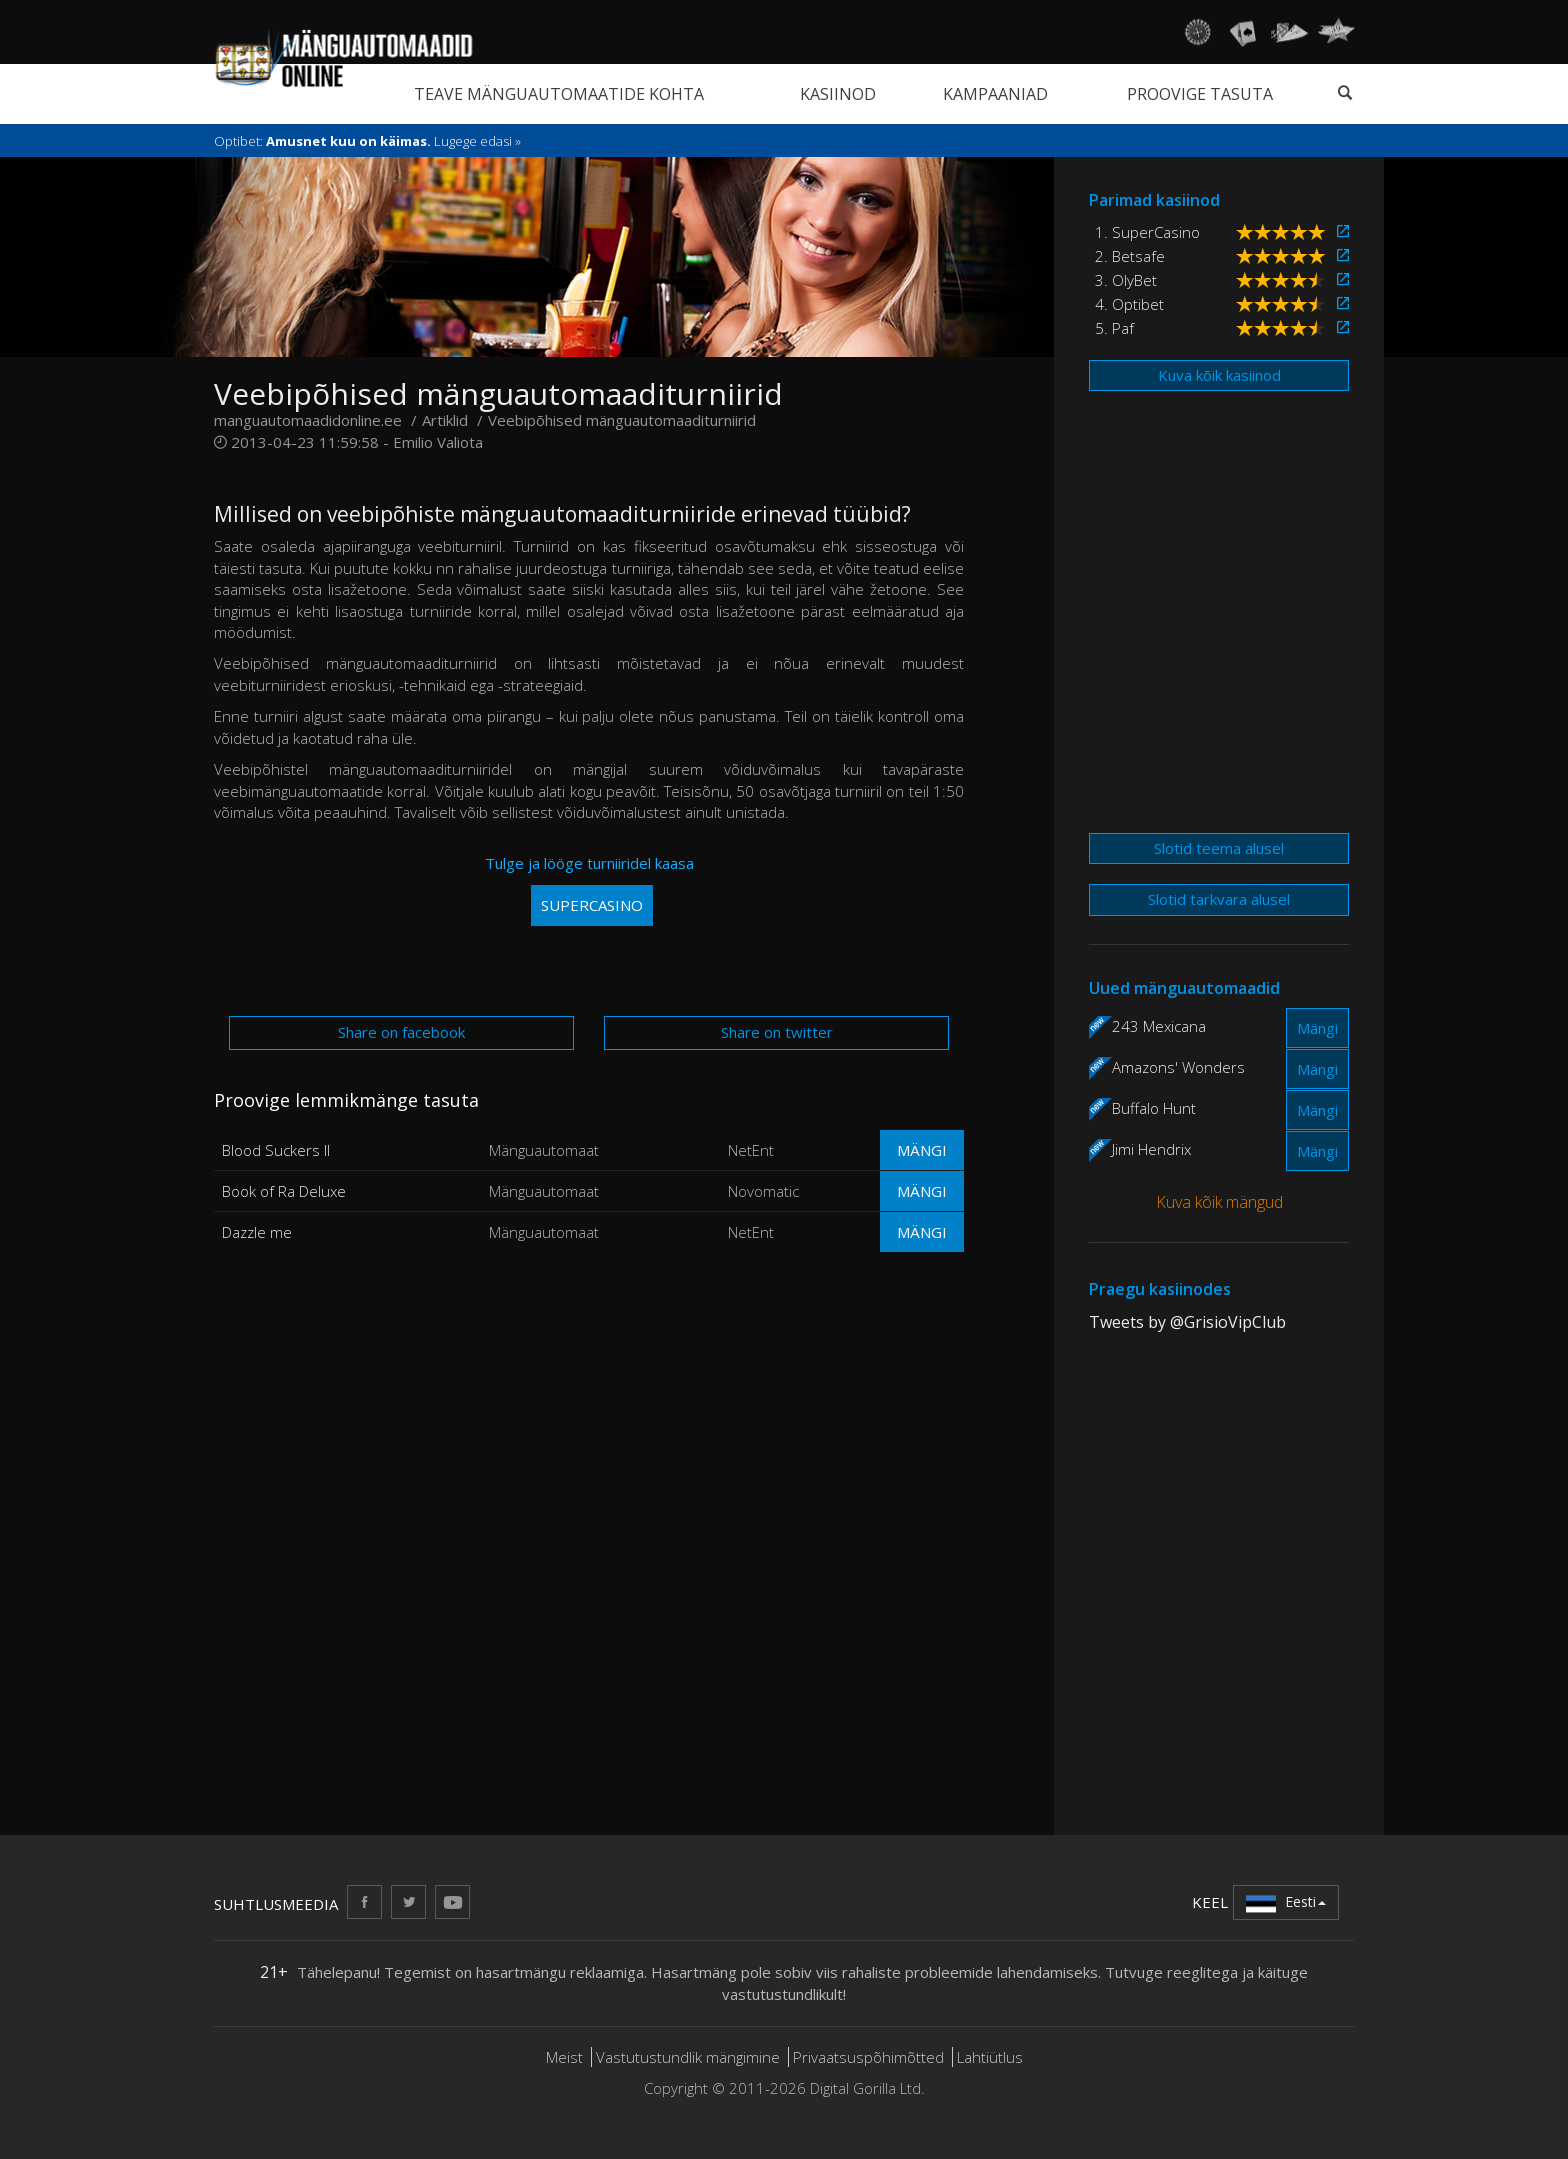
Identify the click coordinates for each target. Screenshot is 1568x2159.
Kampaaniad (995, 94)
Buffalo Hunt (1154, 1108)
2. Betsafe (1130, 256)
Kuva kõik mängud (1219, 1202)
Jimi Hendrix (1151, 1149)
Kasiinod (838, 94)
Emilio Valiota (438, 442)
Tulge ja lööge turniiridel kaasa (589, 889)
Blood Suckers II (276, 1150)
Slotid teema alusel (1219, 848)
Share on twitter (777, 1032)
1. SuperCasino (1147, 232)
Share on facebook (401, 1032)
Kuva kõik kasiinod (1219, 375)
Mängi (922, 1150)
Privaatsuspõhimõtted (868, 2057)
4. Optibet (1129, 304)
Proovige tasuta (1200, 94)
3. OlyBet (1126, 280)
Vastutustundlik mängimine (688, 2057)
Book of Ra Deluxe (284, 1191)
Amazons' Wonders (1178, 1067)
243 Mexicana (1159, 1026)
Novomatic (763, 1191)
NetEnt (751, 1150)
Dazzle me (257, 1232)
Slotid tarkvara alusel (1219, 899)
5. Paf (1114, 328)
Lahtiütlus (990, 2057)
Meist (564, 2057)
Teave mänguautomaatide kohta (559, 94)
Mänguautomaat (544, 1150)
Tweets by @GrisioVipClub (1187, 1322)
